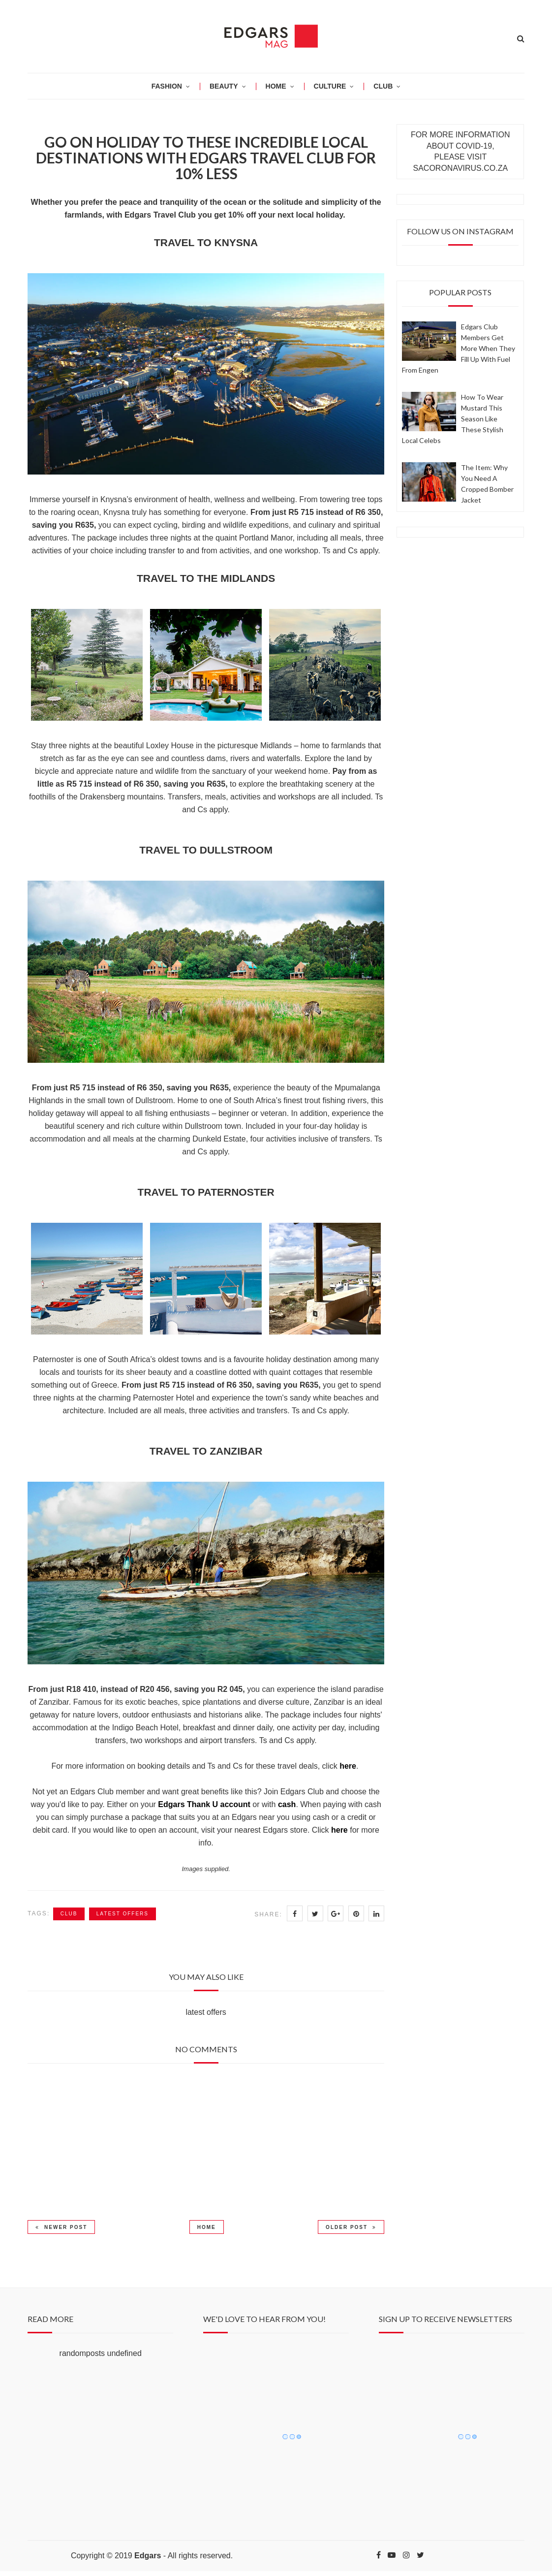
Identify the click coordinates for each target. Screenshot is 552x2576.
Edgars (147, 2555)
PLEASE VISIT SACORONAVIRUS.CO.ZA (460, 162)
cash (287, 1804)
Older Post (351, 2227)
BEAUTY (224, 86)
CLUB (383, 86)
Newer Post (61, 2227)
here (347, 1766)
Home (206, 2227)
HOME (276, 86)
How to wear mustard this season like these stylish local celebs (452, 419)
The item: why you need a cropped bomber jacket (487, 483)
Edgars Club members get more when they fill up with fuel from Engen (458, 348)
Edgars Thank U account (204, 1804)
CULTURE (330, 86)
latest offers (122, 1913)
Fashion (167, 86)
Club (69, 1913)
